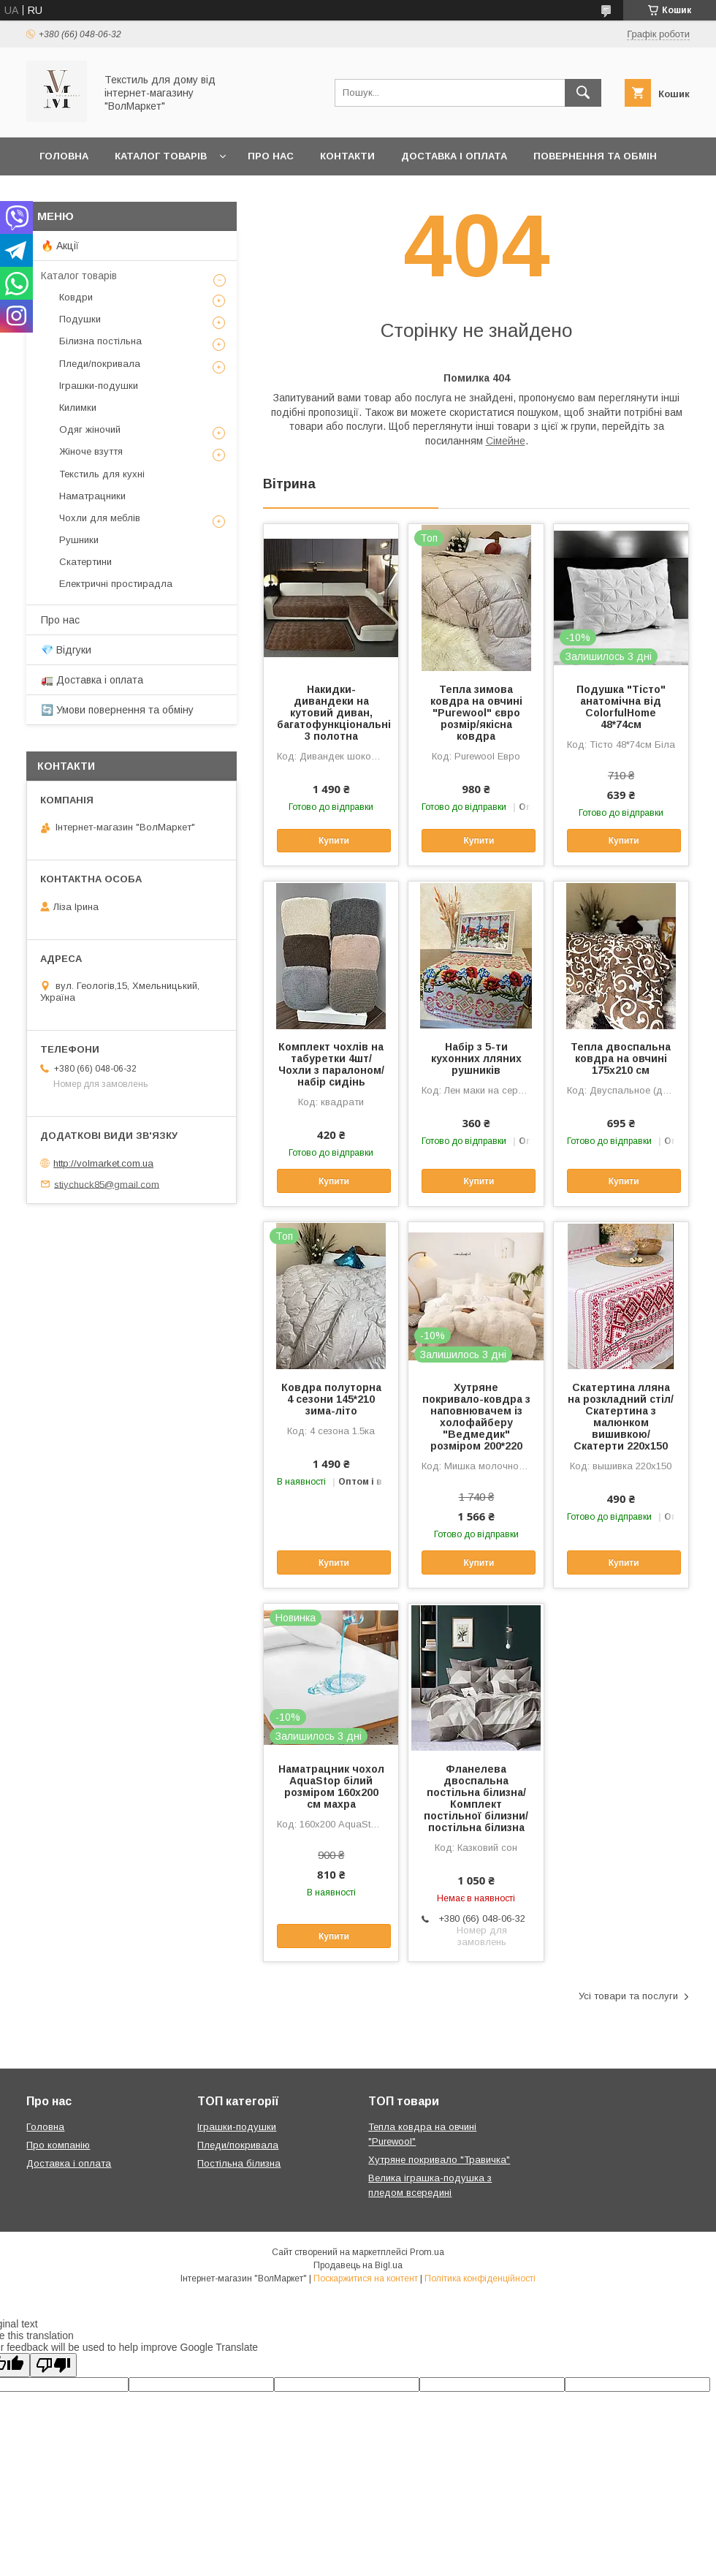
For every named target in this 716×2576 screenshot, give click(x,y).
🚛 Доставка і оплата (92, 680)
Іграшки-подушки (98, 385)
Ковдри (76, 297)
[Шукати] (583, 93)
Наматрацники (92, 495)
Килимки (77, 407)
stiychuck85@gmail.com (106, 1183)
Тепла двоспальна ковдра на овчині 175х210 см (621, 1058)
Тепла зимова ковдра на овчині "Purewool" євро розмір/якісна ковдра (476, 712)
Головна (63, 156)
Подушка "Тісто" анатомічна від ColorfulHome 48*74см (621, 706)
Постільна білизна (239, 2163)
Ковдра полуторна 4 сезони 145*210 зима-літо (331, 1399)
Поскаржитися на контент (365, 2278)
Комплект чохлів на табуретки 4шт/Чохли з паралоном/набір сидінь (331, 1064)
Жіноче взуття (91, 451)
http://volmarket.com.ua (103, 1163)
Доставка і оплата (454, 156)
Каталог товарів (161, 156)
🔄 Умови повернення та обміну (117, 710)
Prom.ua (427, 2252)
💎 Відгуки (66, 650)
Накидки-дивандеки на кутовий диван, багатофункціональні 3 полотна (331, 712)
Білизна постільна (100, 341)
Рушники (79, 539)
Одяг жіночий (90, 429)
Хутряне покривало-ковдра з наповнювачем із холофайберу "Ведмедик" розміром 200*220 (476, 1417)
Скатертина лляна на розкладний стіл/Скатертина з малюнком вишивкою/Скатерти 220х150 (621, 1417)
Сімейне (505, 441)
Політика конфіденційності (480, 2278)
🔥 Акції (60, 245)
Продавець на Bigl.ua (358, 2265)
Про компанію (58, 2145)
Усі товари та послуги (628, 1995)
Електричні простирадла (115, 583)
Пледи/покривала (99, 363)
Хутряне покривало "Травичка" (439, 2159)
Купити (334, 841)
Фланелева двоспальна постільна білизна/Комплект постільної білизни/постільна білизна (476, 1798)
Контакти (347, 156)
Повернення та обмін (595, 156)
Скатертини (85, 561)
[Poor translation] (53, 2365)
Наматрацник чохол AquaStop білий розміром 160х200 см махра (331, 1786)
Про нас (271, 156)
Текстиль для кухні (102, 474)
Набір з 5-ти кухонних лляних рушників (476, 1058)
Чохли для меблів (99, 517)
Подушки (80, 319)
